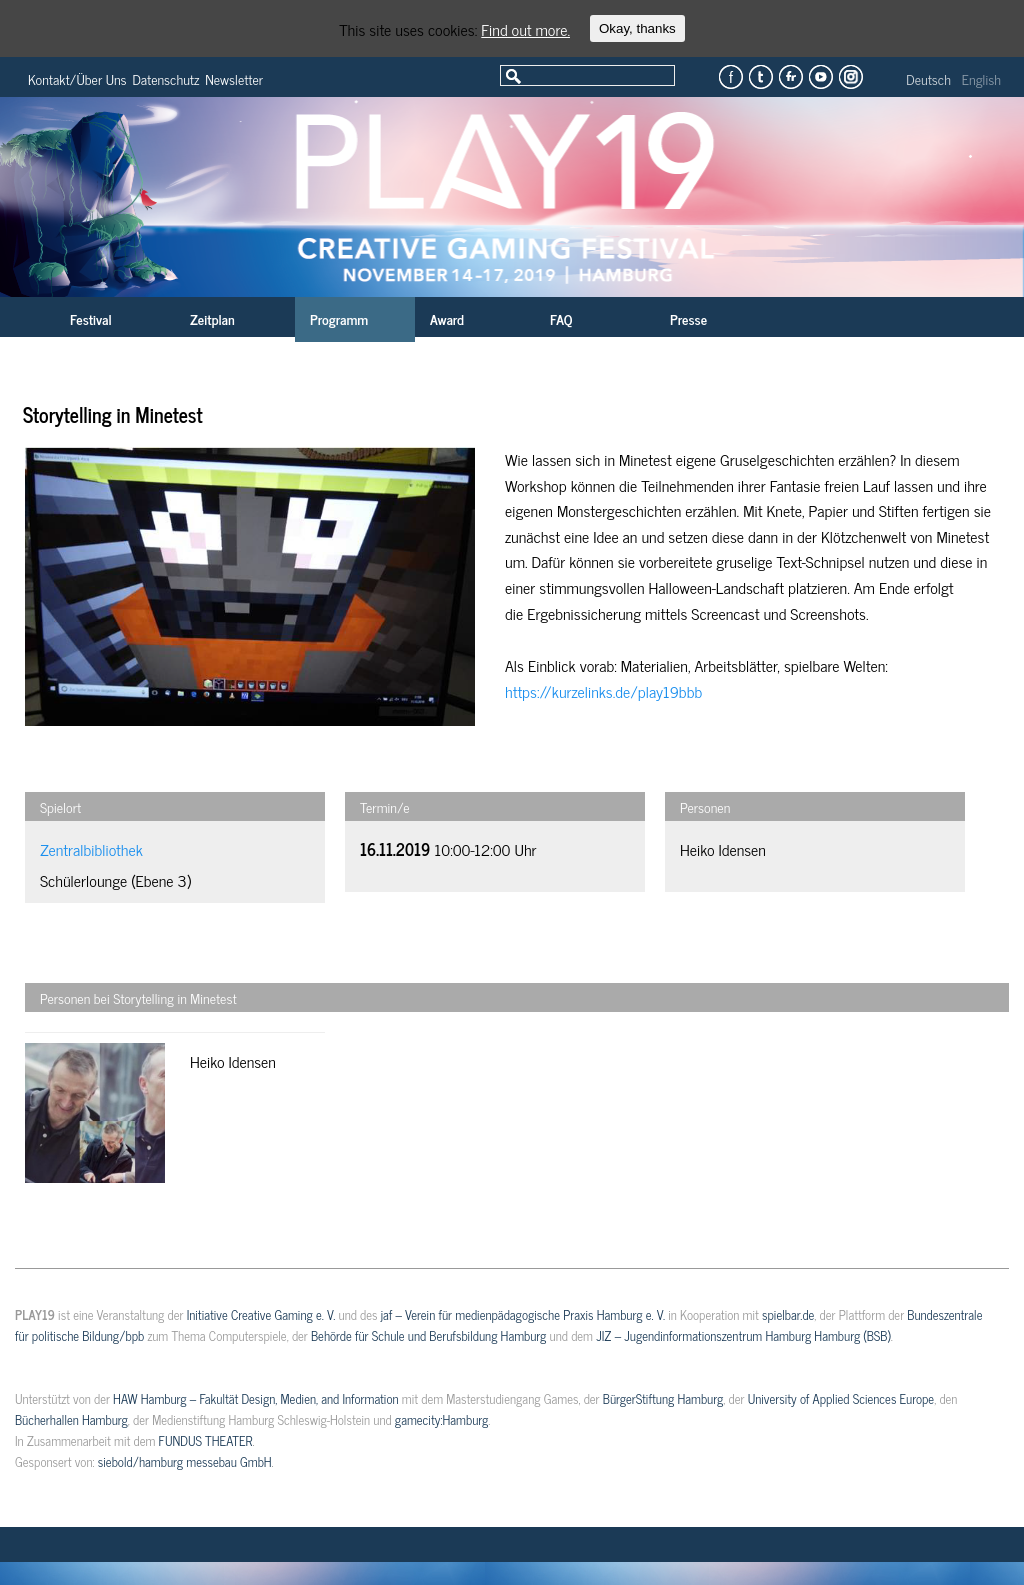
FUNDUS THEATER (206, 1440)
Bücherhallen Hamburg (71, 1419)
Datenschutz (166, 78)
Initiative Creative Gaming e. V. (261, 1314)
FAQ (561, 318)
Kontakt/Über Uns (77, 78)
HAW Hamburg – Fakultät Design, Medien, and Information (256, 1398)
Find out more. (525, 29)
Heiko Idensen (723, 849)
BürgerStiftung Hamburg (663, 1398)
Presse (688, 318)
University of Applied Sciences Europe (841, 1398)
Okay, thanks (637, 28)
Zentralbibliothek (91, 849)
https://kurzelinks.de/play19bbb (603, 691)
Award (447, 318)
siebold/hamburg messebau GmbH (185, 1461)
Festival (91, 318)
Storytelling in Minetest (113, 414)
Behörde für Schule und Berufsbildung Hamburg (428, 1335)
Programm (339, 318)
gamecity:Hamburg (441, 1419)
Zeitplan (212, 318)
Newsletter (234, 78)
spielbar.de (788, 1314)
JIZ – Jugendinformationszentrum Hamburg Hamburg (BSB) (743, 1335)
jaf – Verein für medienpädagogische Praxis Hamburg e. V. (523, 1314)
